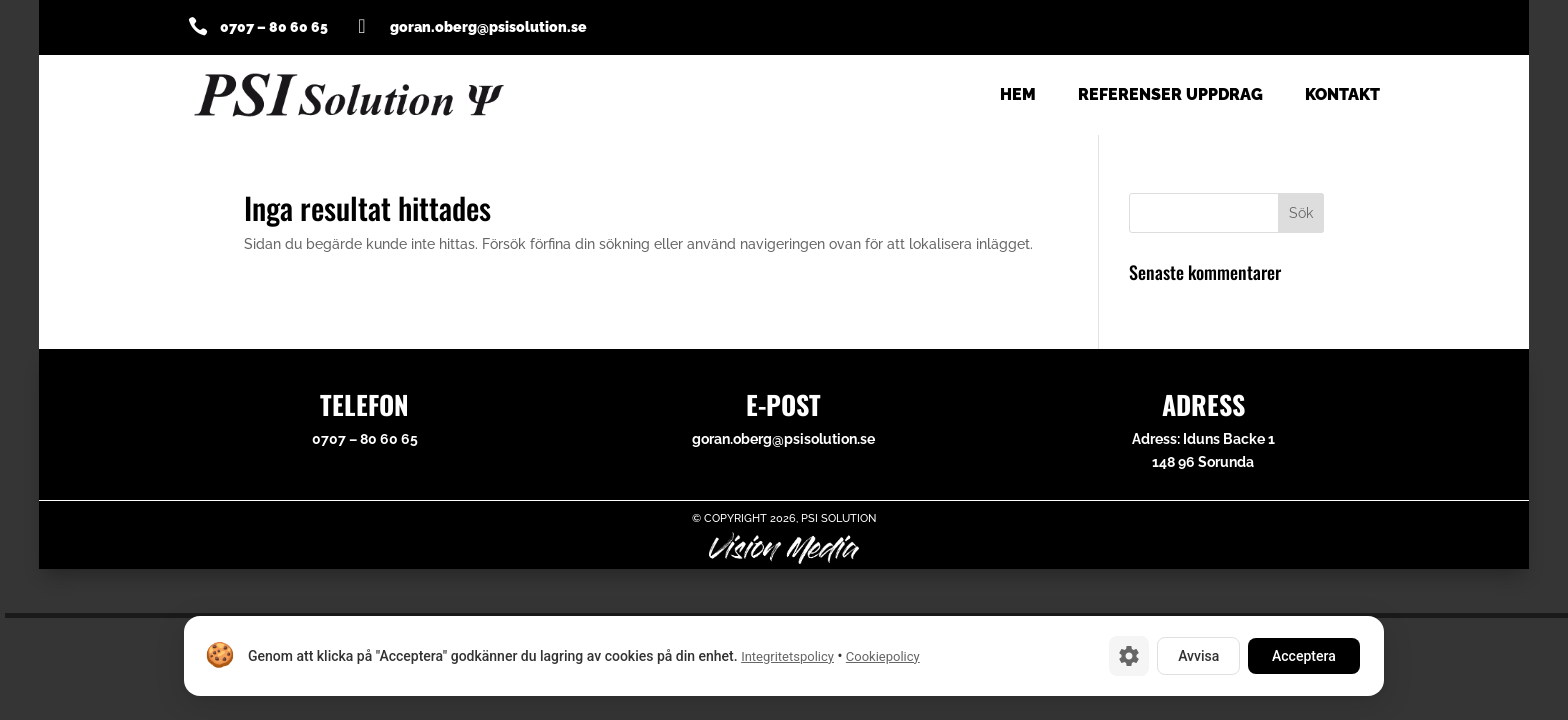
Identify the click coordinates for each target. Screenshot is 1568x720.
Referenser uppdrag (1170, 96)
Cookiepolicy (883, 656)
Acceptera (1304, 656)
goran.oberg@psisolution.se (783, 439)
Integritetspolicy (787, 656)
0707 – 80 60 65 (274, 27)
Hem (1018, 96)
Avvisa (1198, 656)
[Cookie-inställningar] (1129, 656)
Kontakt (1342, 96)
